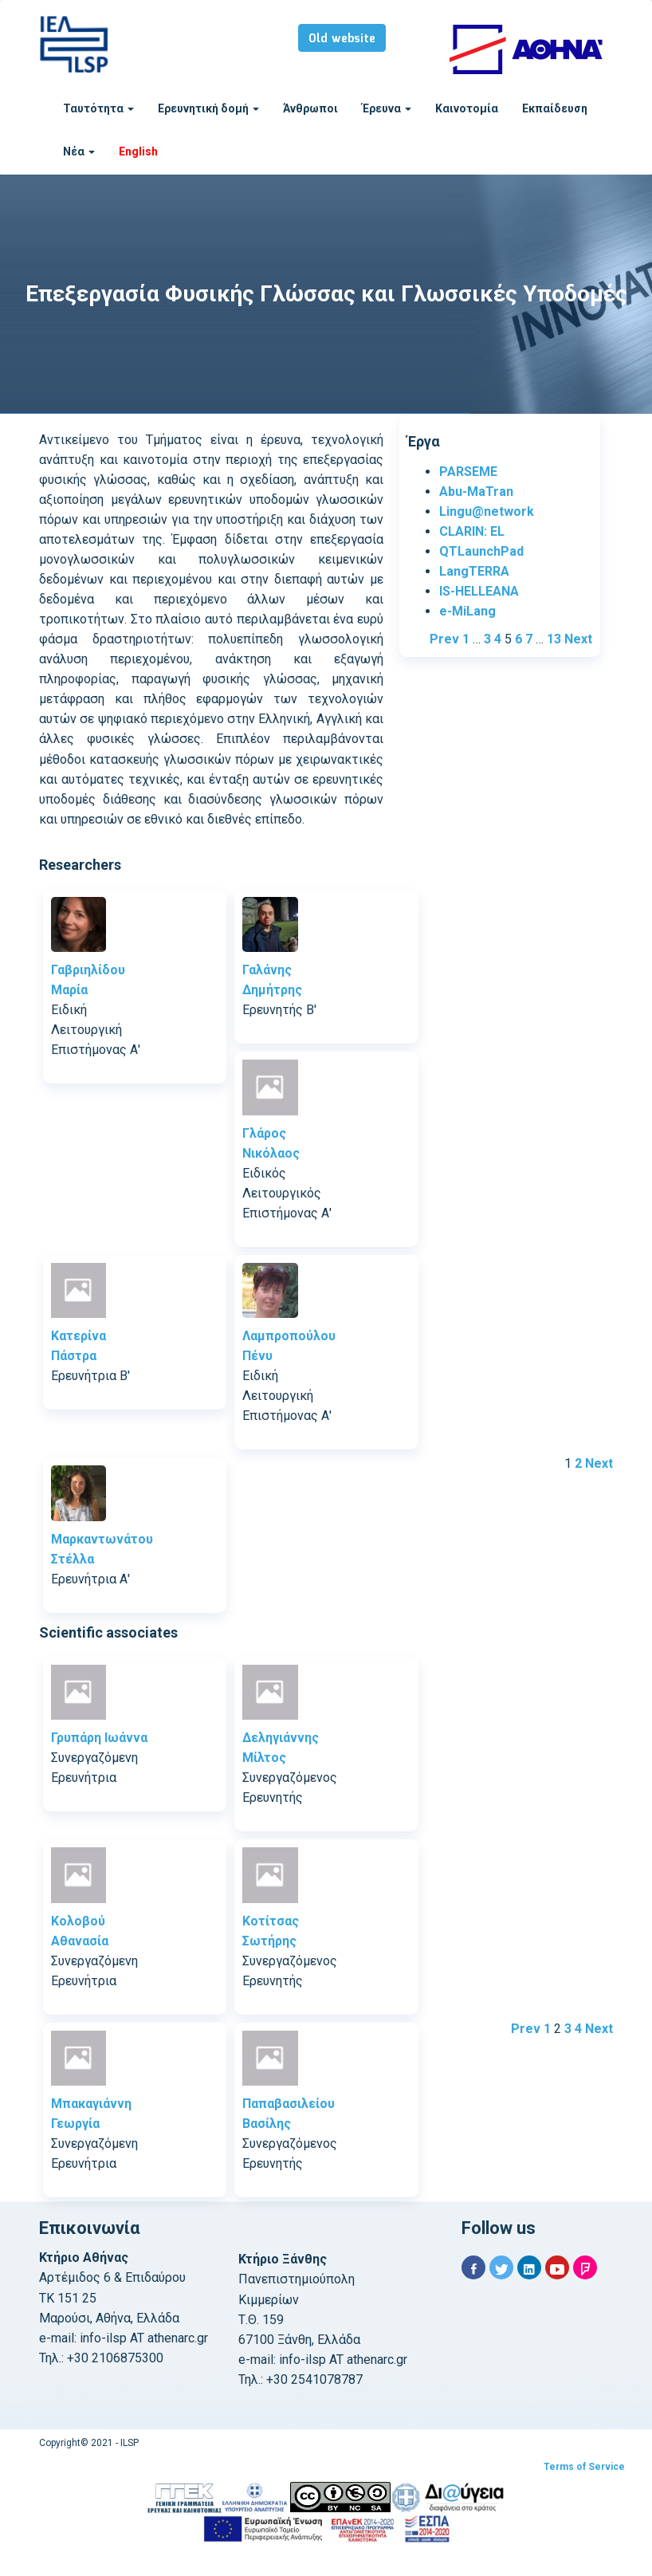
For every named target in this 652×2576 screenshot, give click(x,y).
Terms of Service (584, 2466)
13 (554, 639)
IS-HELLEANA (479, 591)
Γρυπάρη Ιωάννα (99, 1737)
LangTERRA (474, 571)
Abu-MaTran (476, 491)
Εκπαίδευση (554, 108)
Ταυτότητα (98, 108)
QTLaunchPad (481, 551)
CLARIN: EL (472, 531)
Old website (341, 39)
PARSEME (468, 471)
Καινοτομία (466, 108)
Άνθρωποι (310, 108)
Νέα (79, 151)
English (138, 151)
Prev (444, 639)
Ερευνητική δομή (208, 108)
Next (578, 639)
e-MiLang (467, 611)
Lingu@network (486, 511)
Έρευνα (386, 108)
